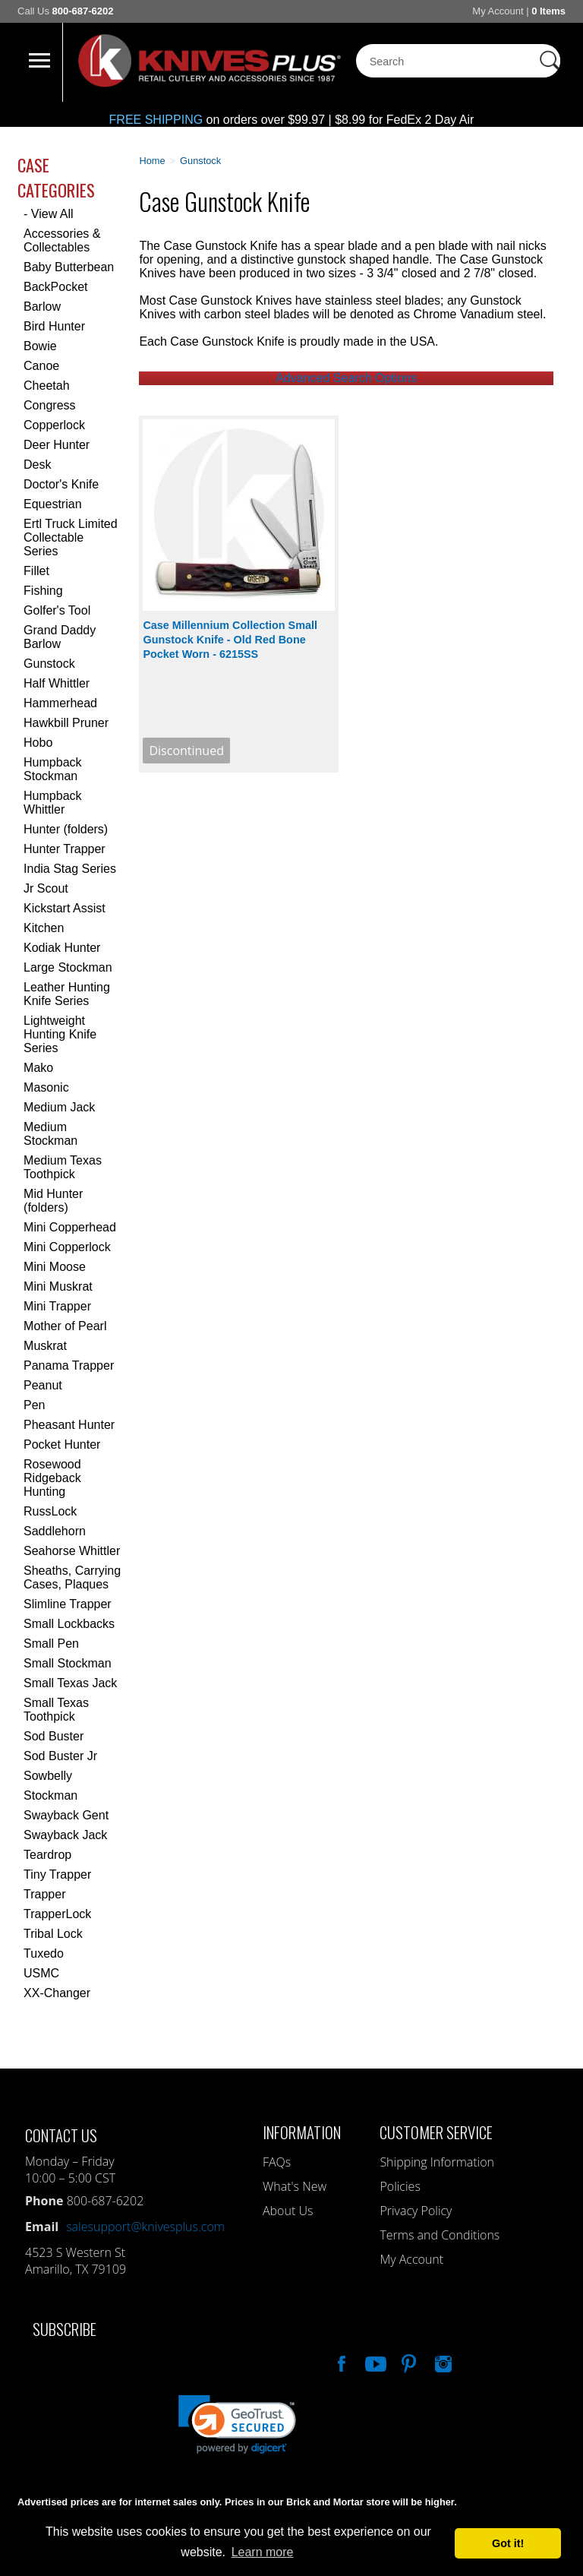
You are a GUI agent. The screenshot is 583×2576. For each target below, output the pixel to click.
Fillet (36, 570)
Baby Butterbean (69, 267)
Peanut (43, 1385)
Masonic (46, 1087)
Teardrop (47, 1854)
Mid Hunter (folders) (53, 1200)
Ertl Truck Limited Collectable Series (71, 537)
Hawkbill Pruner (66, 722)
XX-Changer (57, 1993)
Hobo (38, 742)
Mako (38, 1067)
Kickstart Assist (65, 908)
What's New (294, 2186)
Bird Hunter (54, 326)
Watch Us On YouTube (374, 2362)
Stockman (50, 1795)
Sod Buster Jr (60, 1755)
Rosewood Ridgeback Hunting (52, 1478)
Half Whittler (57, 683)
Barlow (42, 306)
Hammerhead (60, 703)
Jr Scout (46, 888)
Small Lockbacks (69, 1623)
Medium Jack (59, 1107)
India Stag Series (70, 868)
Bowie (40, 346)
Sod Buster (54, 1736)
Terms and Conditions (439, 2235)
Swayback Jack (65, 1834)
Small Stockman (68, 1663)
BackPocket (55, 286)
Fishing (43, 590)
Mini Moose (55, 1266)
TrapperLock (57, 1914)
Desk (37, 464)
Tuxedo (44, 1953)
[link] (237, 2424)
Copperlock (54, 425)
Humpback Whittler (52, 802)
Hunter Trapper (65, 848)
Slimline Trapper (68, 1604)
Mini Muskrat (58, 1286)
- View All (49, 213)
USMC (41, 1973)
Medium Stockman (50, 1133)
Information (302, 2132)
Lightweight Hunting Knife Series (60, 1034)
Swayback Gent (66, 1815)
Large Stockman (68, 967)
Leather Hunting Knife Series (67, 994)
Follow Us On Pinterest (407, 2362)
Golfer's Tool (57, 610)
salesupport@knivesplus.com (145, 2226)
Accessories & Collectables (62, 240)
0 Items (548, 11)
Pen (34, 1405)
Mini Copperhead (70, 1227)
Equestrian (53, 504)
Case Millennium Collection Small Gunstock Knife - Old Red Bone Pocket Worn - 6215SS (230, 639)
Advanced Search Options (346, 377)
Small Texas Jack (70, 1683)
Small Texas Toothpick (56, 1709)
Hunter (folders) (66, 829)
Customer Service (436, 2132)
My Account (497, 11)
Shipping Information (437, 2162)
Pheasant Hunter (69, 1424)
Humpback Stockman (52, 769)
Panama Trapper (69, 1365)
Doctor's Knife (61, 484)
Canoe (41, 365)
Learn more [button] (263, 2552)
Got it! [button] (508, 2543)
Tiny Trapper (57, 1874)
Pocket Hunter (62, 1444)
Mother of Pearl (65, 1326)
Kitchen (44, 927)
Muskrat (45, 1345)
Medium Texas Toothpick (63, 1167)
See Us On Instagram (442, 2362)
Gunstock (49, 663)
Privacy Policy (416, 2210)
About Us (288, 2210)
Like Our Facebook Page (340, 2362)
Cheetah (47, 385)
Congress (49, 405)
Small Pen (51, 1643)
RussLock (50, 1511)
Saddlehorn (55, 1531)
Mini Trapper (57, 1306)
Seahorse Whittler (72, 1550)
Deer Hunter (57, 444)
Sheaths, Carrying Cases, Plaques (72, 1577)
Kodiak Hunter (62, 947)
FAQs (277, 2162)
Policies (400, 2186)
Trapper (44, 1894)
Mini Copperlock (67, 1247)
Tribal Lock (53, 1933)
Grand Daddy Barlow (60, 637)
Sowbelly (48, 1775)
